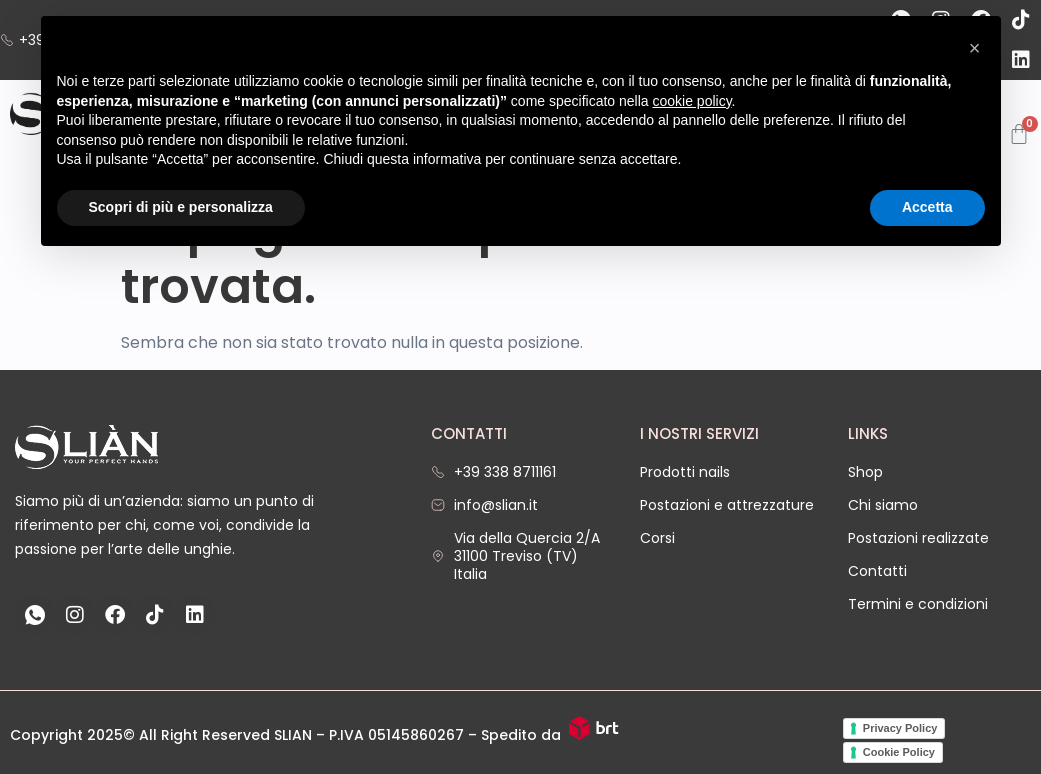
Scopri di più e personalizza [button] (181, 207)
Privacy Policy (900, 728)
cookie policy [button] (691, 101)
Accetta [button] (927, 207)
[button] (975, 48)
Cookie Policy (899, 752)
